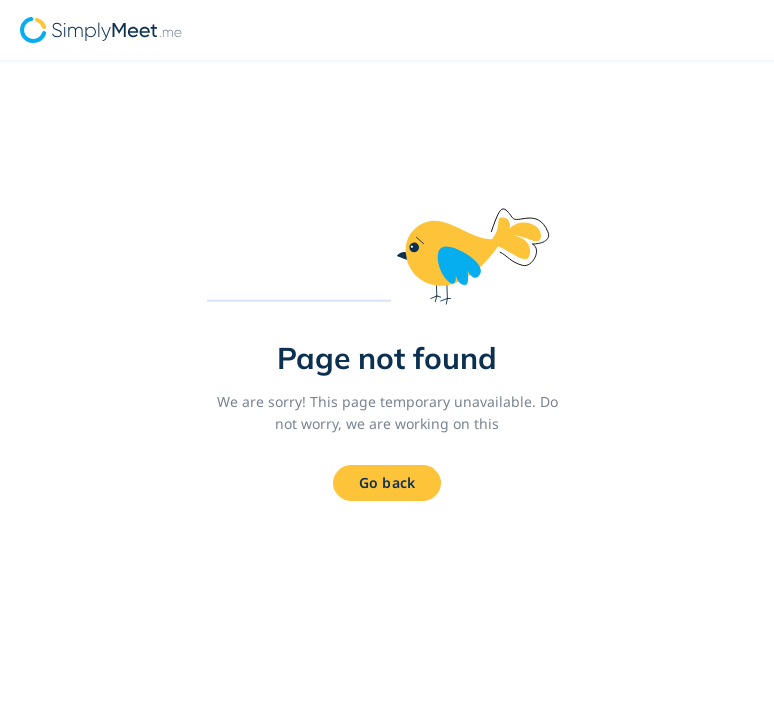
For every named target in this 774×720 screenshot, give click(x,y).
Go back (387, 482)
